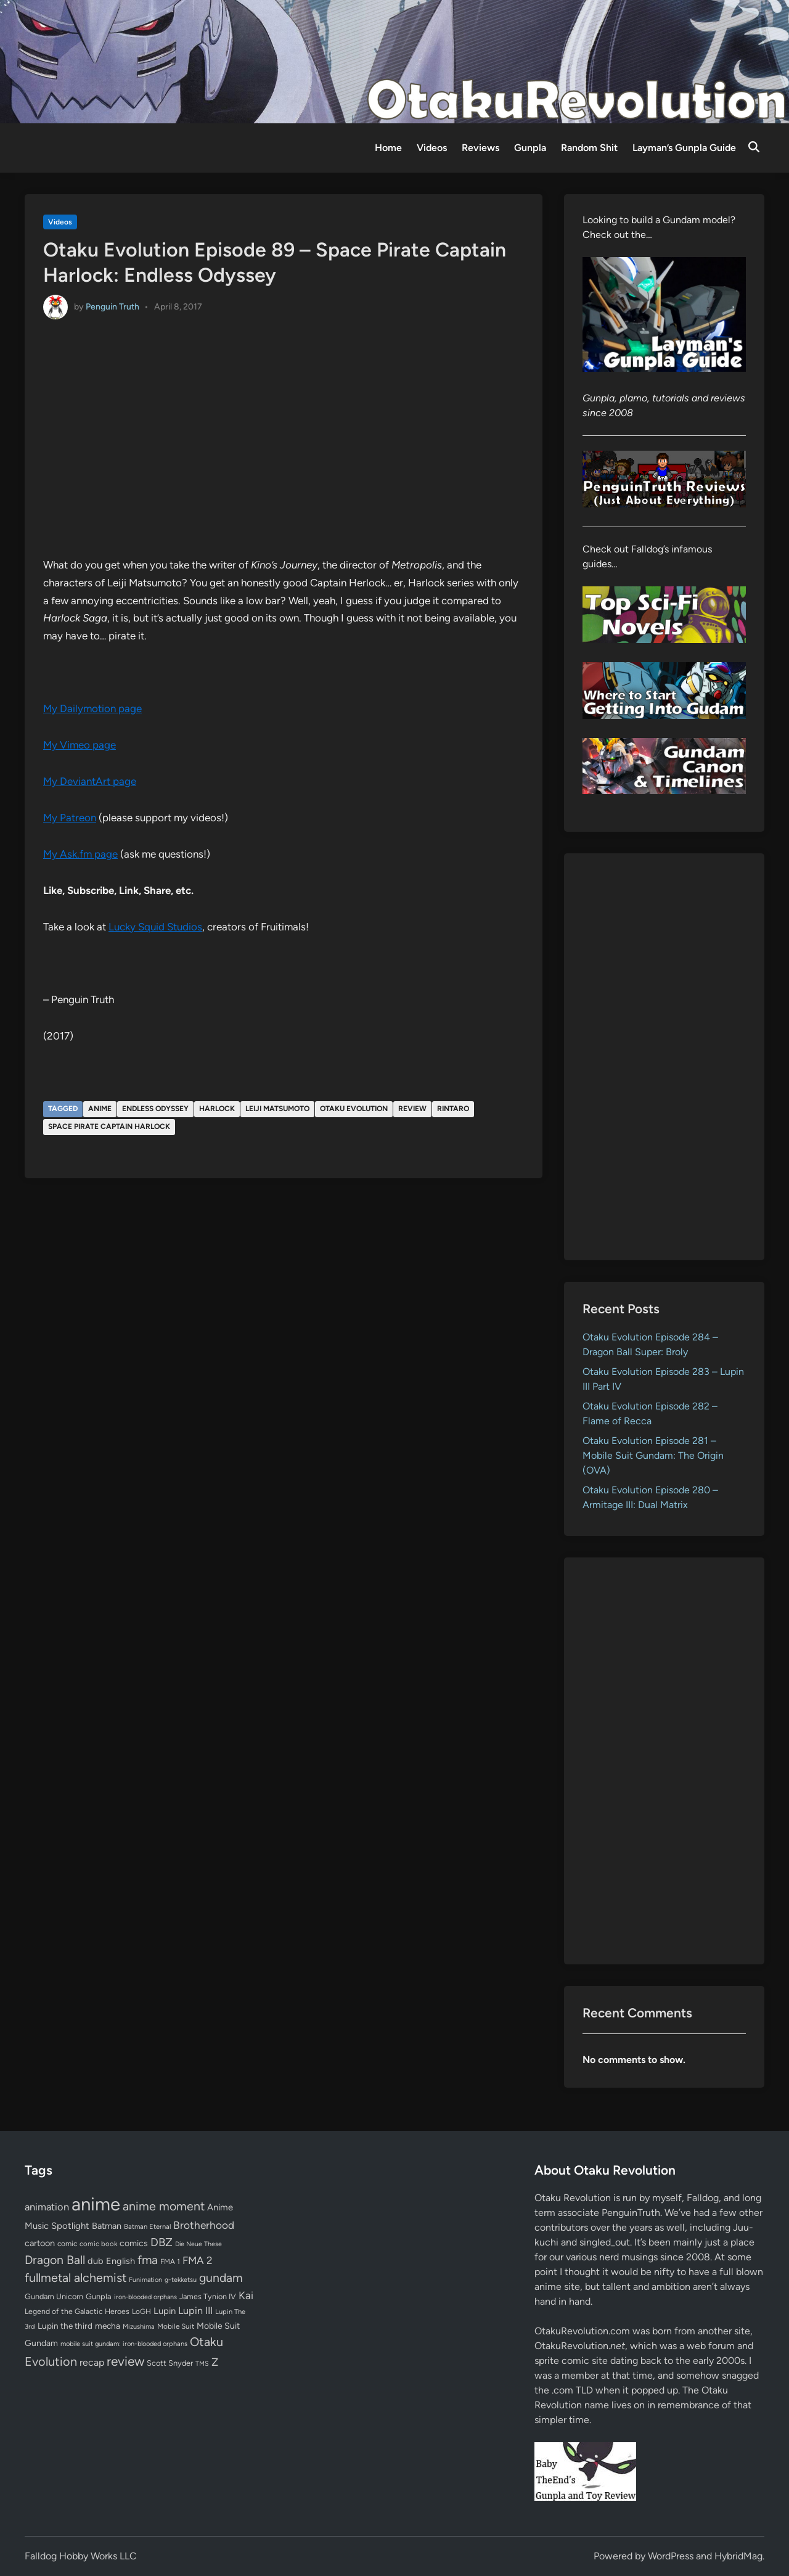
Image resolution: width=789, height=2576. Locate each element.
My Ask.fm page (80, 854)
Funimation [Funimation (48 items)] (145, 2280)
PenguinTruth (631, 2212)
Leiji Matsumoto (277, 1108)
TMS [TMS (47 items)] (202, 2364)
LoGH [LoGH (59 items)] (141, 2311)
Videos (432, 148)
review (412, 1108)
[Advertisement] (664, 1057)
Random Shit (589, 148)
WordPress (670, 2556)
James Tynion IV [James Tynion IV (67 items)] (207, 2296)
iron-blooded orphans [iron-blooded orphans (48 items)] (145, 2297)
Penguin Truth (112, 306)
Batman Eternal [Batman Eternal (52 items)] (147, 2226)
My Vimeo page (79, 745)
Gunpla (530, 148)
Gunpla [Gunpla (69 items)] (99, 2296)
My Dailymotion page (92, 708)
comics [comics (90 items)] (134, 2243)
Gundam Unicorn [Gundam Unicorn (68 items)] (54, 2296)
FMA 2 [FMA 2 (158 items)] (197, 2260)
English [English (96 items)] (120, 2260)
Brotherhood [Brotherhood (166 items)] (203, 2225)
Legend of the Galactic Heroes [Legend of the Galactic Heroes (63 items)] (77, 2311)
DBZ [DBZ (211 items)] (161, 2242)
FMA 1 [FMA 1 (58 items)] (170, 2261)
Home (388, 148)
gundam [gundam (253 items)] (221, 2277)
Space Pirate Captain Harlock (109, 1126)
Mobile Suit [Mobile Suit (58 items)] (175, 2326)
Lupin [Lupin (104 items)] (164, 2310)
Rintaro (453, 1108)
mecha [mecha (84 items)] (107, 2326)
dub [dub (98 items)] (96, 2260)
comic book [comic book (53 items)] (98, 2243)
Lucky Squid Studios (155, 927)
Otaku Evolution (354, 1108)
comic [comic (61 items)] (67, 2243)
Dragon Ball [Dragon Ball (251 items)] (55, 2259)
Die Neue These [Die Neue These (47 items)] (198, 2244)
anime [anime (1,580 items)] (96, 2204)
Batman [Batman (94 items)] (106, 2225)
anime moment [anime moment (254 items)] (164, 2206)
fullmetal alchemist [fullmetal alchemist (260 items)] (75, 2277)
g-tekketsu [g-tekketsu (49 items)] (181, 2280)
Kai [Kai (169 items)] (246, 2295)
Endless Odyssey (155, 1108)
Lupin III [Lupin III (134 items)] (195, 2310)
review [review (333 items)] (125, 2361)
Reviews (480, 148)
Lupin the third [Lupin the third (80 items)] (65, 2326)
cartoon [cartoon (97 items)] (40, 2243)
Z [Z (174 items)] (214, 2361)
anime (100, 1108)
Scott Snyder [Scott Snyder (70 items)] (170, 2363)
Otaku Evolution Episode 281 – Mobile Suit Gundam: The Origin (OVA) (653, 1455)
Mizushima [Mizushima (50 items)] (139, 2327)
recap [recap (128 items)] (92, 2362)
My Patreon (69, 817)
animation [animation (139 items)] (47, 2207)
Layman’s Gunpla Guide (684, 148)
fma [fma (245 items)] (147, 2260)
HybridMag (738, 2556)
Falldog (703, 2198)
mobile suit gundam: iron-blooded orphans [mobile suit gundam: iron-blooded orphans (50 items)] (123, 2344)
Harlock (217, 1108)
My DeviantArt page (89, 781)
